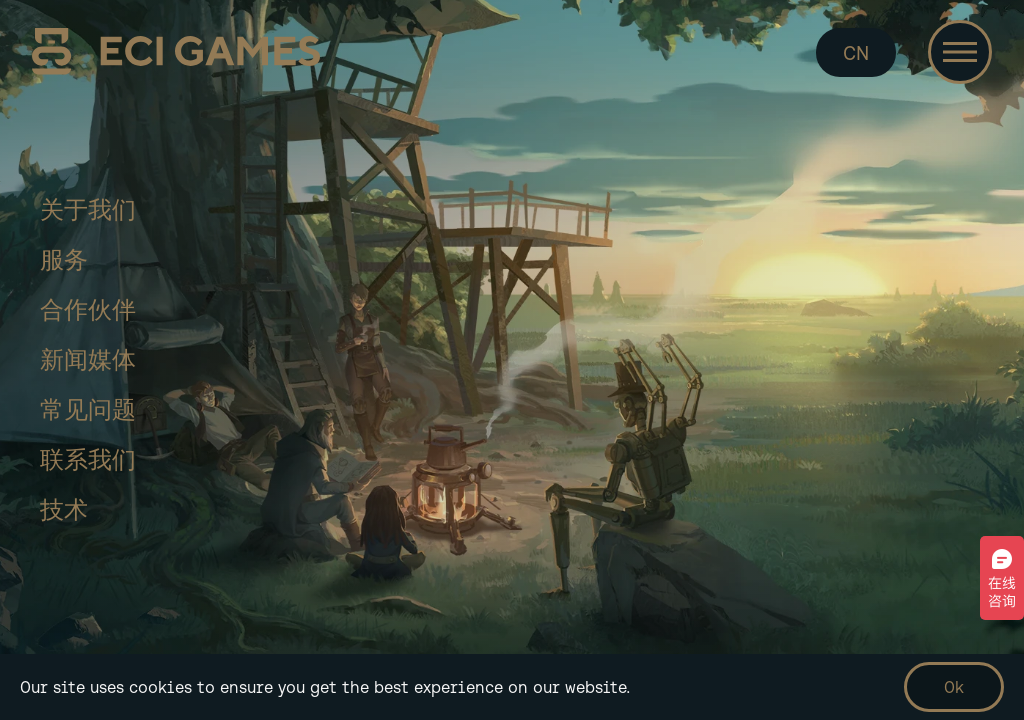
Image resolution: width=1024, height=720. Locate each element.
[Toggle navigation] (960, 52)
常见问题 (88, 409)
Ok (954, 687)
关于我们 (88, 209)
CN (856, 52)
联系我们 (88, 459)
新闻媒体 (88, 359)
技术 (64, 509)
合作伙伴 (88, 309)
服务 (64, 259)
